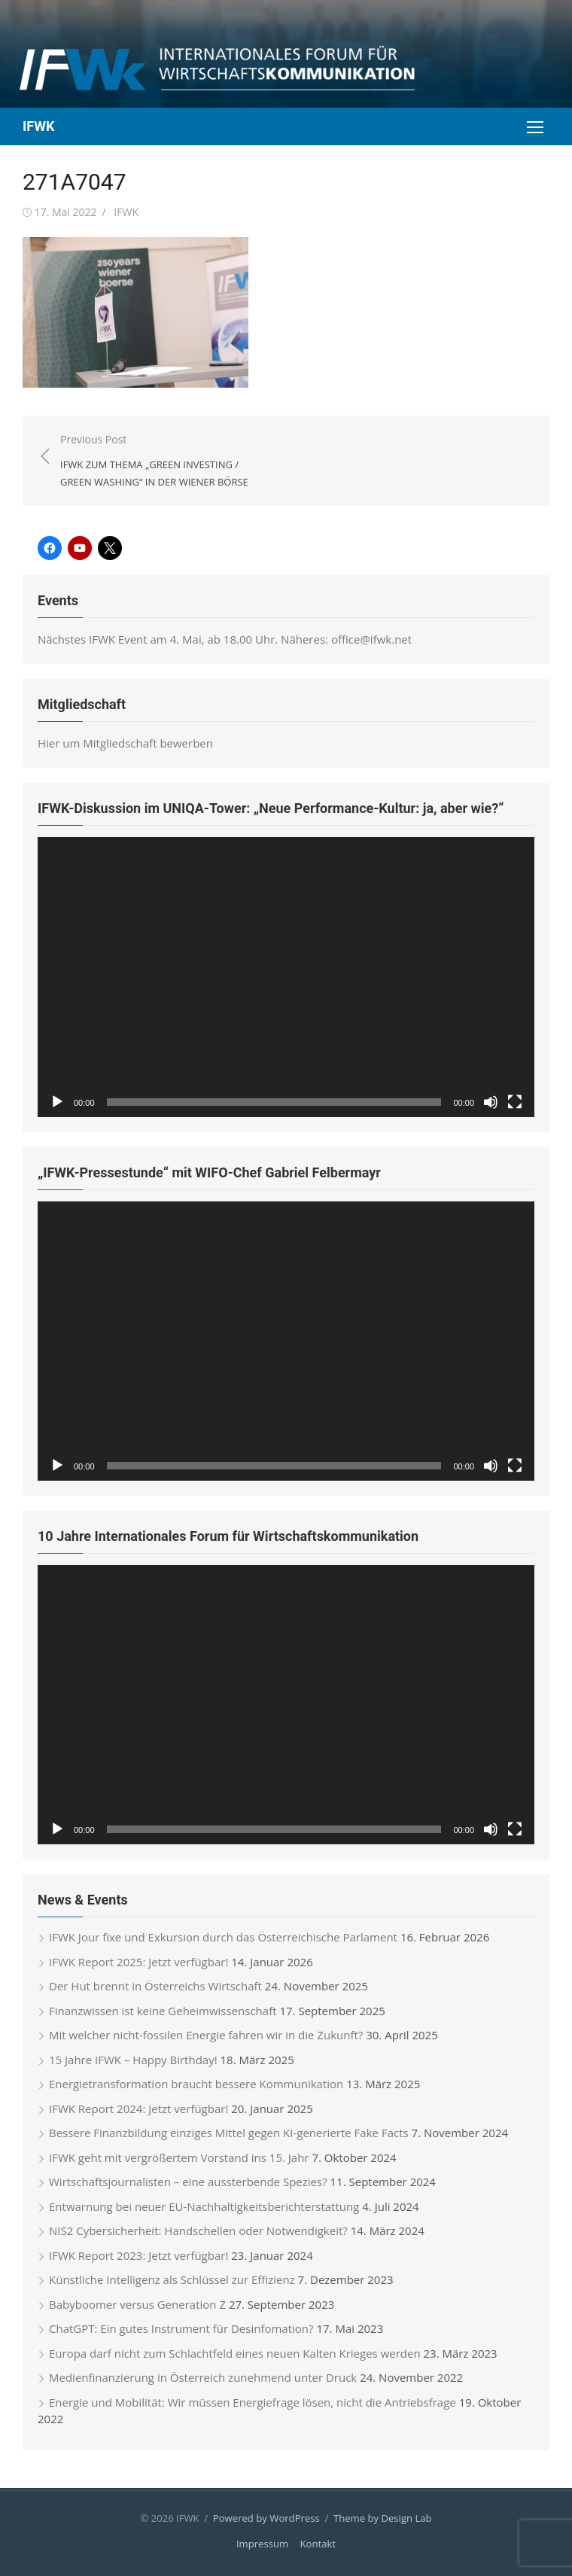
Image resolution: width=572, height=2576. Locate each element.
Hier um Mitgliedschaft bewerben (125, 743)
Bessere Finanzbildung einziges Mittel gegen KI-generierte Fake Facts (229, 2132)
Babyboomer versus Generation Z (137, 2304)
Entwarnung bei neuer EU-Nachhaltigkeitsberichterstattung (204, 2206)
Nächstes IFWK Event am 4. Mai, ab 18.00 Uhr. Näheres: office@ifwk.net (225, 639)
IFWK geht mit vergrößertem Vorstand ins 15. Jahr (179, 2157)
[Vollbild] (514, 1102)
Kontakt (318, 2543)
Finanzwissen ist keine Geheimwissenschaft (163, 2010)
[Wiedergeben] (57, 1102)
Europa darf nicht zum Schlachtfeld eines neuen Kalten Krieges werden (235, 2353)
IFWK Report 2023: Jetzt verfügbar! (138, 2255)
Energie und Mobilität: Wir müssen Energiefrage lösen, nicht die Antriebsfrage (252, 2402)
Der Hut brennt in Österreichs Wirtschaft (155, 1985)
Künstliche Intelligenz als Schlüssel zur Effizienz (172, 2279)
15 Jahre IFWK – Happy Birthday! (133, 2059)
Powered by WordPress (266, 2518)
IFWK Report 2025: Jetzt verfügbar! (138, 1961)
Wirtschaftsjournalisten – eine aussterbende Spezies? (188, 2181)
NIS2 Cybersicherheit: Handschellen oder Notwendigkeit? (198, 2230)
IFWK (38, 126)
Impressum (262, 2543)
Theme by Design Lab (382, 2518)
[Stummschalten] (490, 1102)
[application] (286, 976)
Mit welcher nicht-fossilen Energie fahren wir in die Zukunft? (206, 2034)
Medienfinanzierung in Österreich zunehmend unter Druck (203, 2377)
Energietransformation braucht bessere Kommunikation (196, 2083)
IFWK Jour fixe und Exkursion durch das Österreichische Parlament (223, 1936)
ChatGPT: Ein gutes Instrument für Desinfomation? (181, 2328)
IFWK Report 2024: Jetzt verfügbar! (138, 2108)
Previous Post (165, 461)
